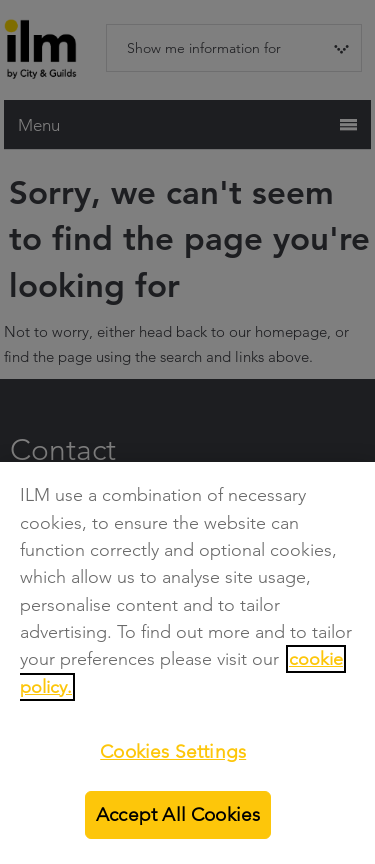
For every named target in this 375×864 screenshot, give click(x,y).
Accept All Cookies (178, 814)
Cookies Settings (173, 751)
